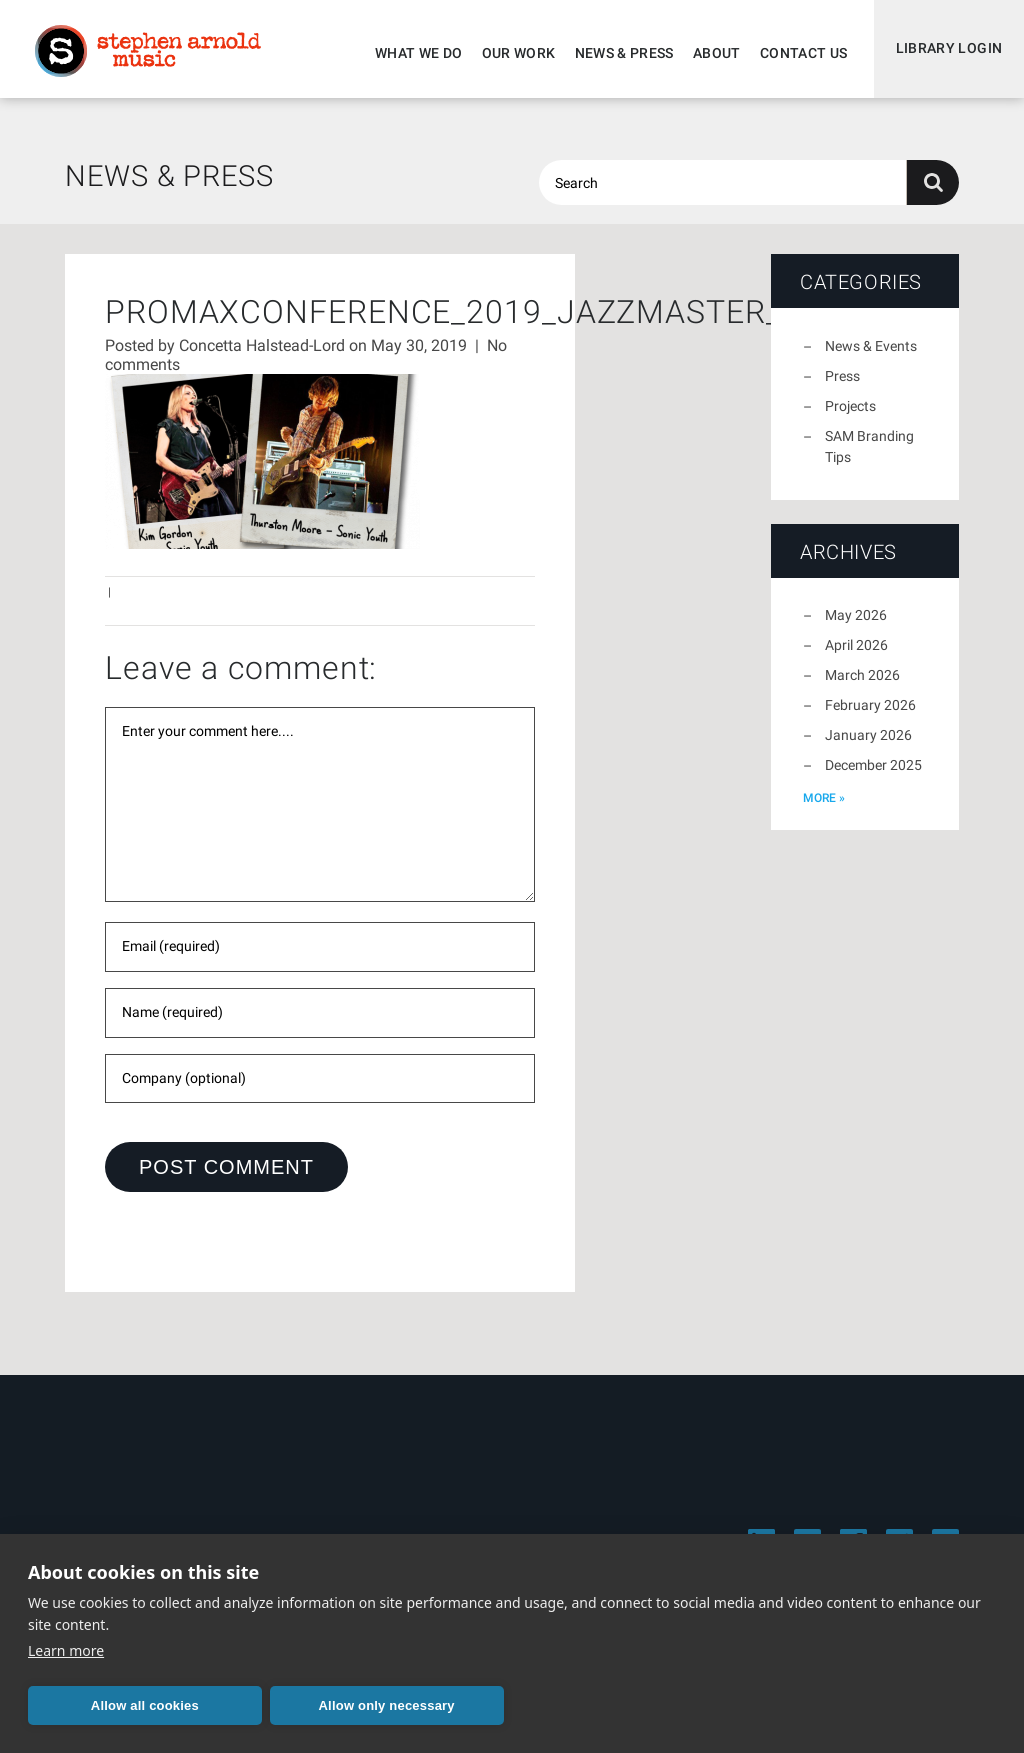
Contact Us (799, 53)
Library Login (946, 53)
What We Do (414, 53)
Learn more (66, 1650)
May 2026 (856, 624)
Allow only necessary (321, 1705)
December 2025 (873, 774)
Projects (850, 415)
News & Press (619, 53)
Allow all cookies (123, 1705)
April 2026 (856, 654)
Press (842, 385)
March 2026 (862, 684)
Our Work (514, 53)
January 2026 (868, 744)
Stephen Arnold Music (152, 54)
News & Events (871, 355)
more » (824, 807)
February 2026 (870, 714)
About (712, 53)
